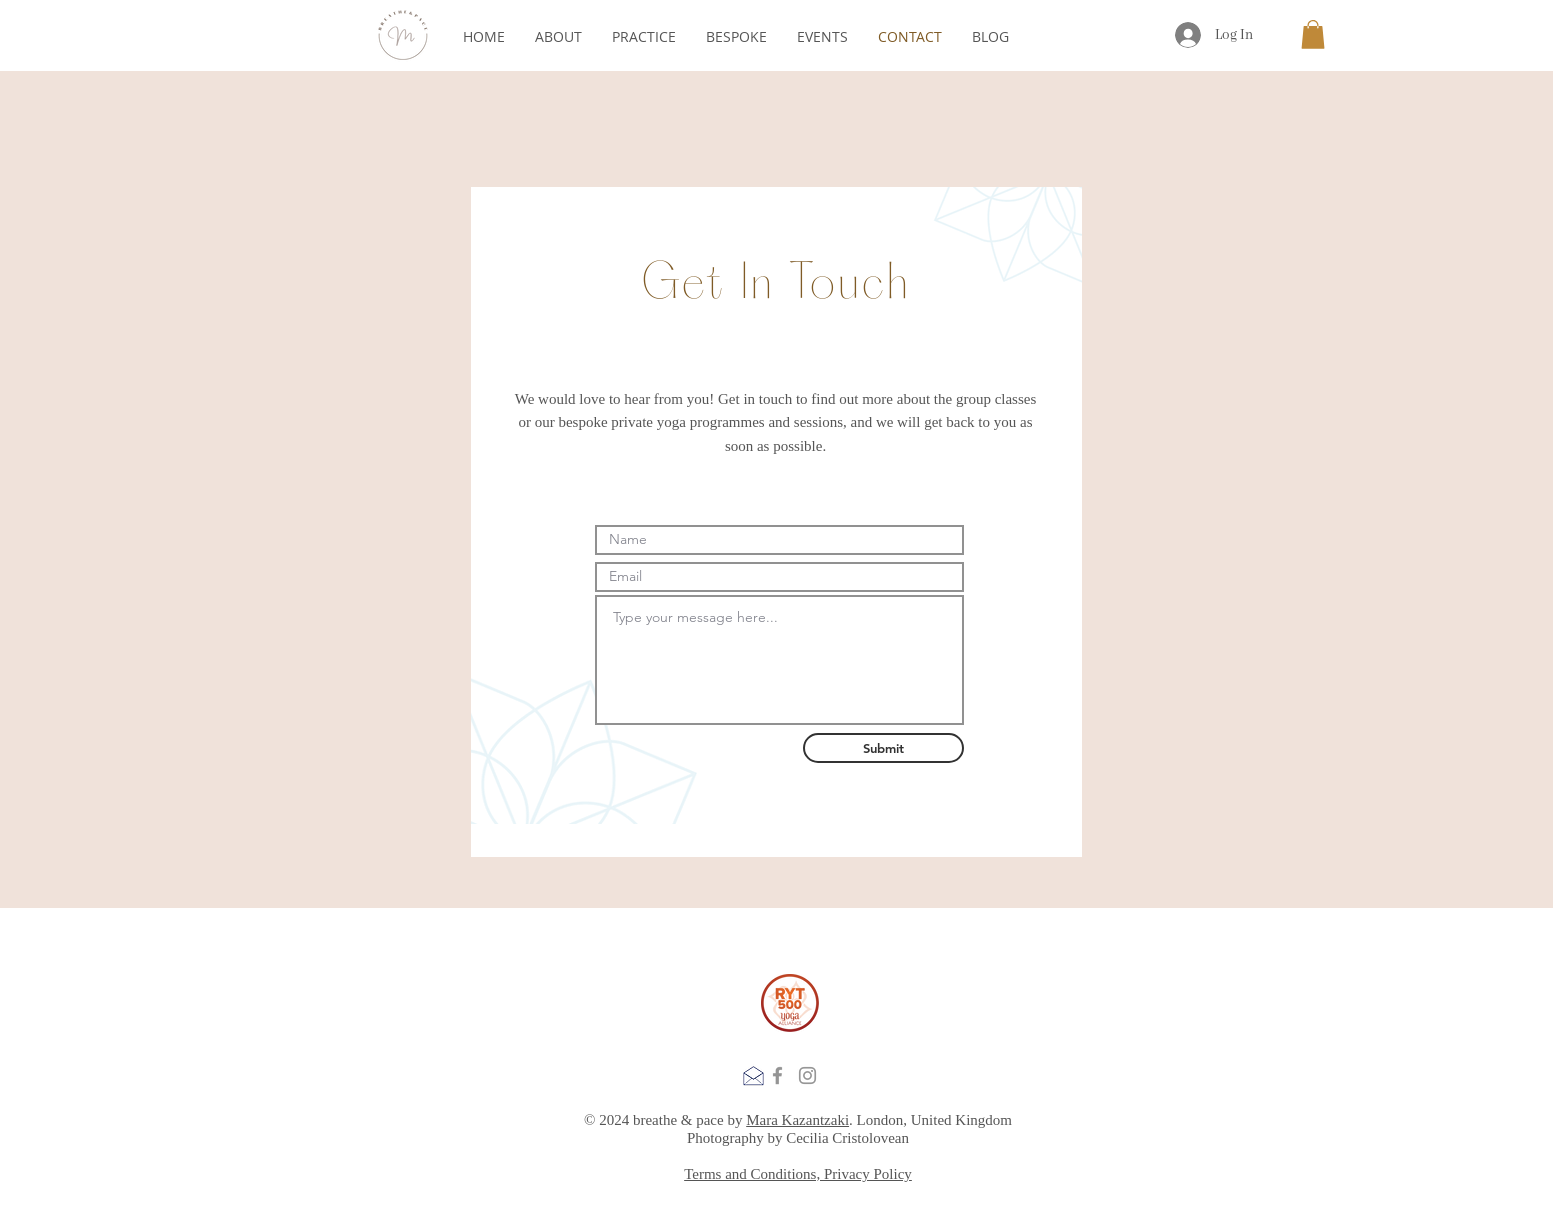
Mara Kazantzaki (797, 1120)
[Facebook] (777, 1075)
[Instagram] (807, 1075)
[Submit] (883, 748)
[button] (1313, 34)
